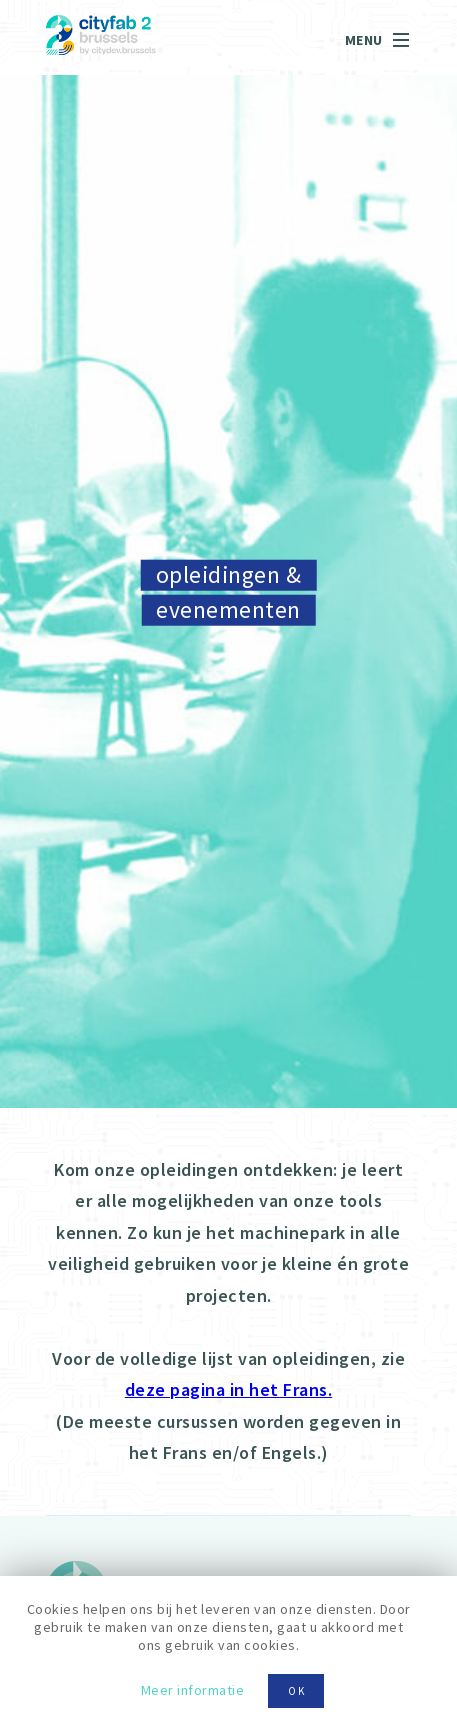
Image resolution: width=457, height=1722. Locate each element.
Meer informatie (193, 1690)
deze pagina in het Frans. (229, 1389)
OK (297, 1691)
